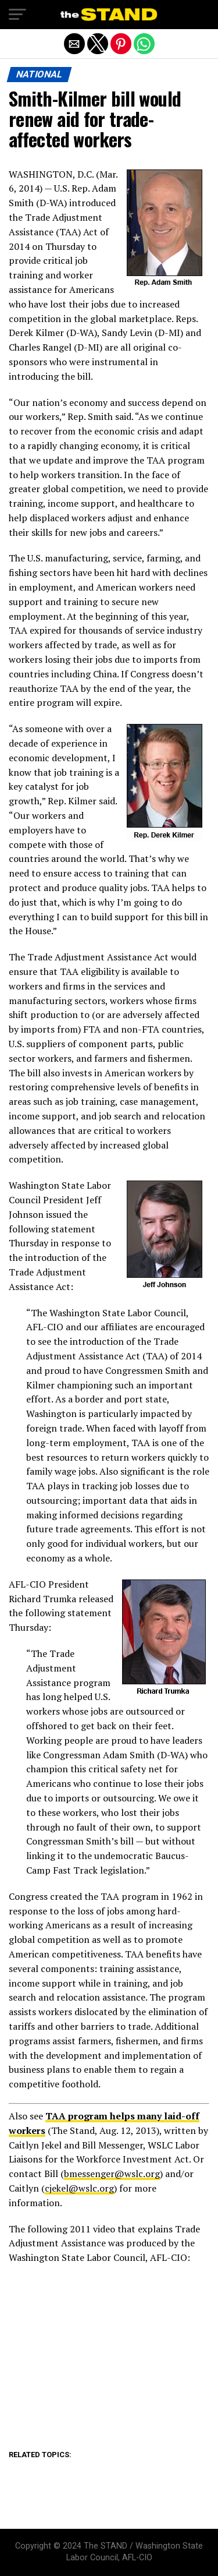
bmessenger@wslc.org (112, 2173)
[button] (17, 14)
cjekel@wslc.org (79, 2188)
